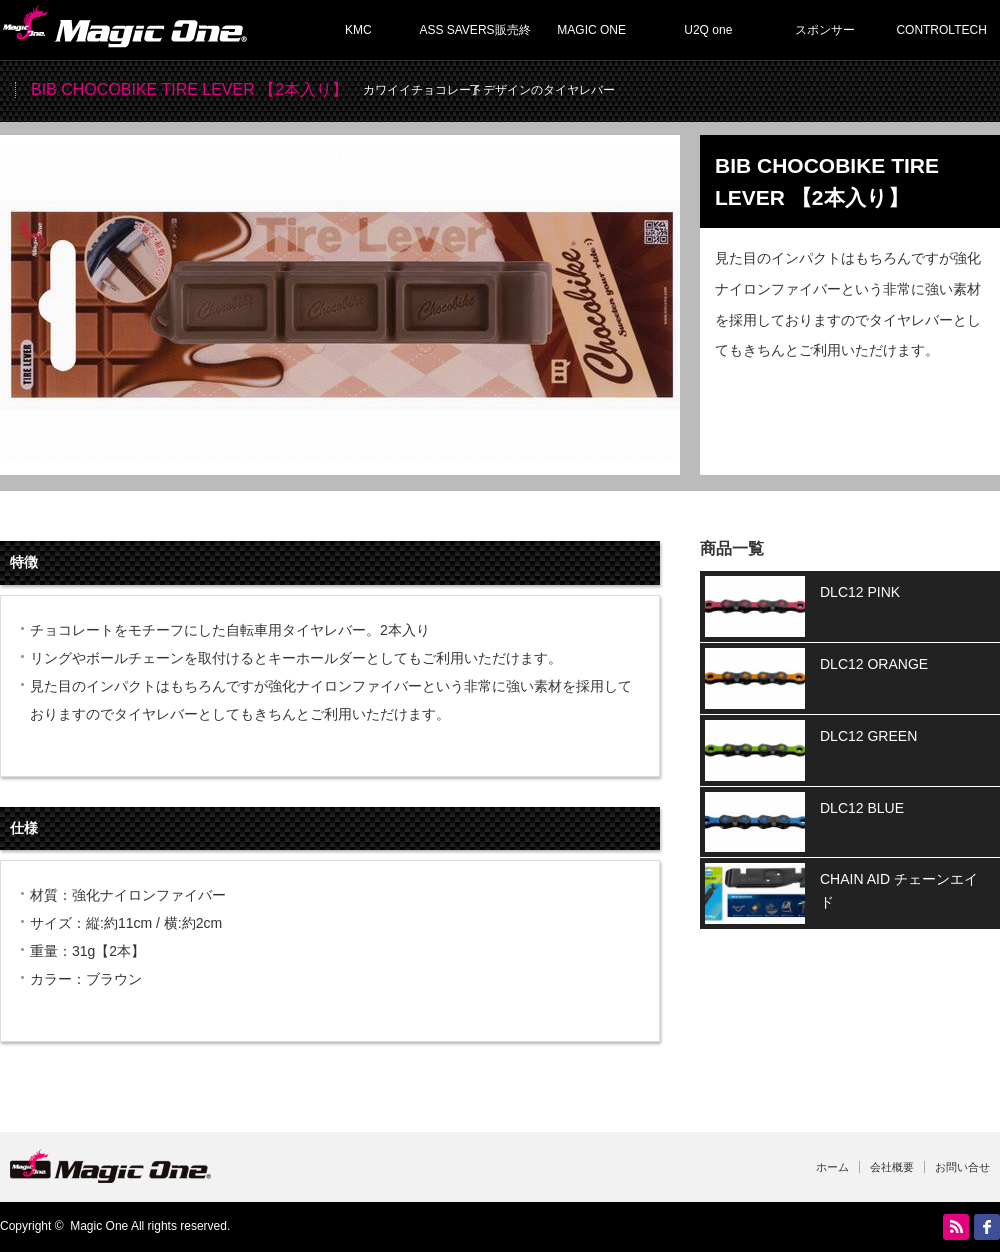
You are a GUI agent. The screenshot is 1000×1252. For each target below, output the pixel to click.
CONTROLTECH (941, 30)
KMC (358, 30)
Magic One (99, 1226)
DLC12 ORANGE (874, 664)
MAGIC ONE (591, 30)
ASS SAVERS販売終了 (474, 41)
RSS (956, 1227)
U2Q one (708, 30)
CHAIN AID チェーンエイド (899, 890)
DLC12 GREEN (868, 736)
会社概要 (892, 1167)
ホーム (832, 1167)
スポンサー (825, 30)
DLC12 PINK (860, 592)
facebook (987, 1227)
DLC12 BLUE (862, 808)
